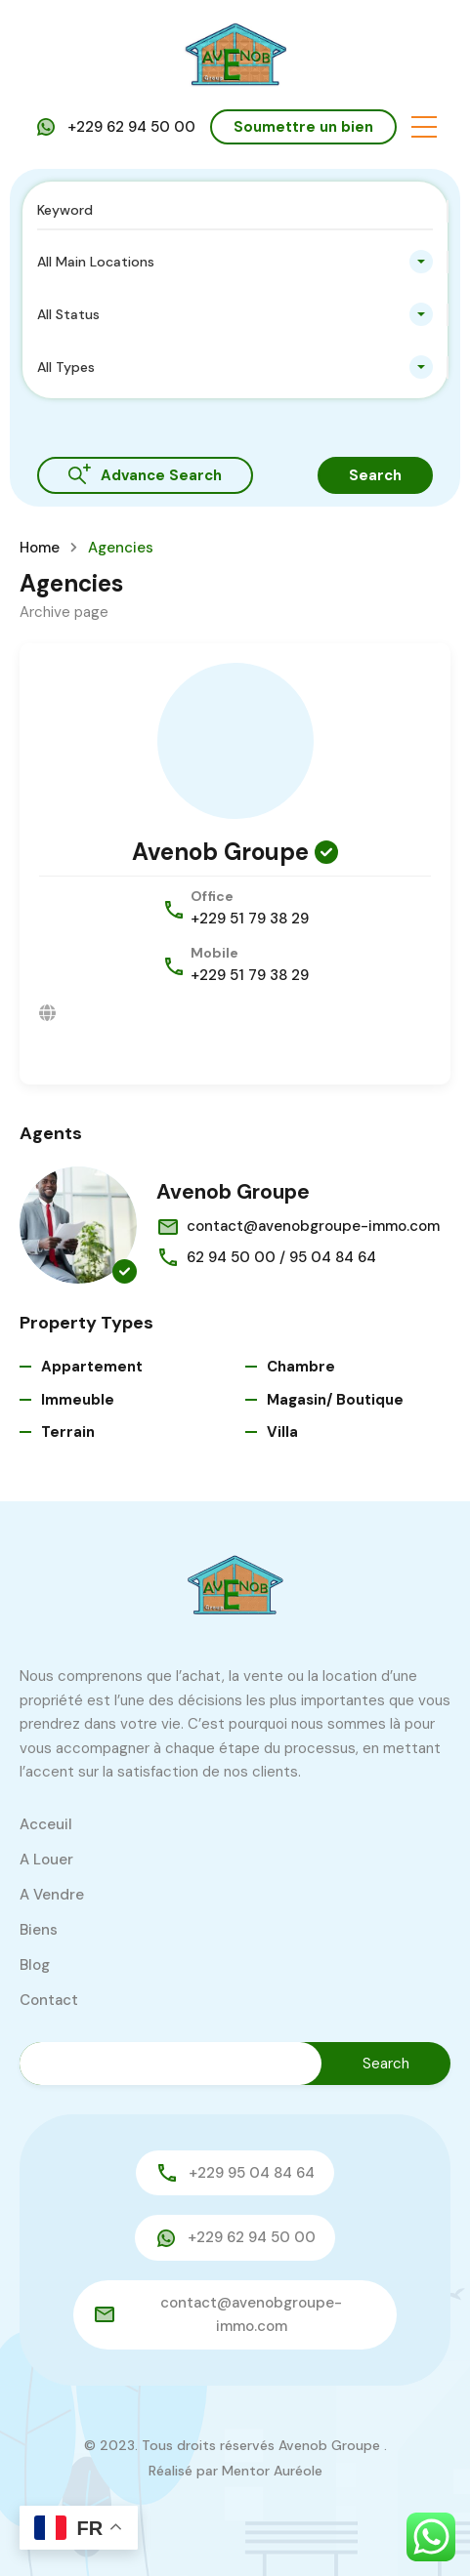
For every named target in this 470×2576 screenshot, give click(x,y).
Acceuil (46, 1824)
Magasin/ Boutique (335, 1400)
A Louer (46, 1859)
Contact (49, 2000)
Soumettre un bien (303, 127)
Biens (39, 1930)
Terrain (68, 1432)
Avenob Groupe (220, 852)
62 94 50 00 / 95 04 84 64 (281, 1257)
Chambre (301, 1366)
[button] (424, 126)
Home (40, 547)
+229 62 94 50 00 (131, 127)
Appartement (92, 1366)
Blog (35, 1965)
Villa (282, 1432)
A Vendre (52, 1894)
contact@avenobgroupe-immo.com (313, 1226)
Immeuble (77, 1400)
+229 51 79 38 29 (250, 918)
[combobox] (235, 261)
